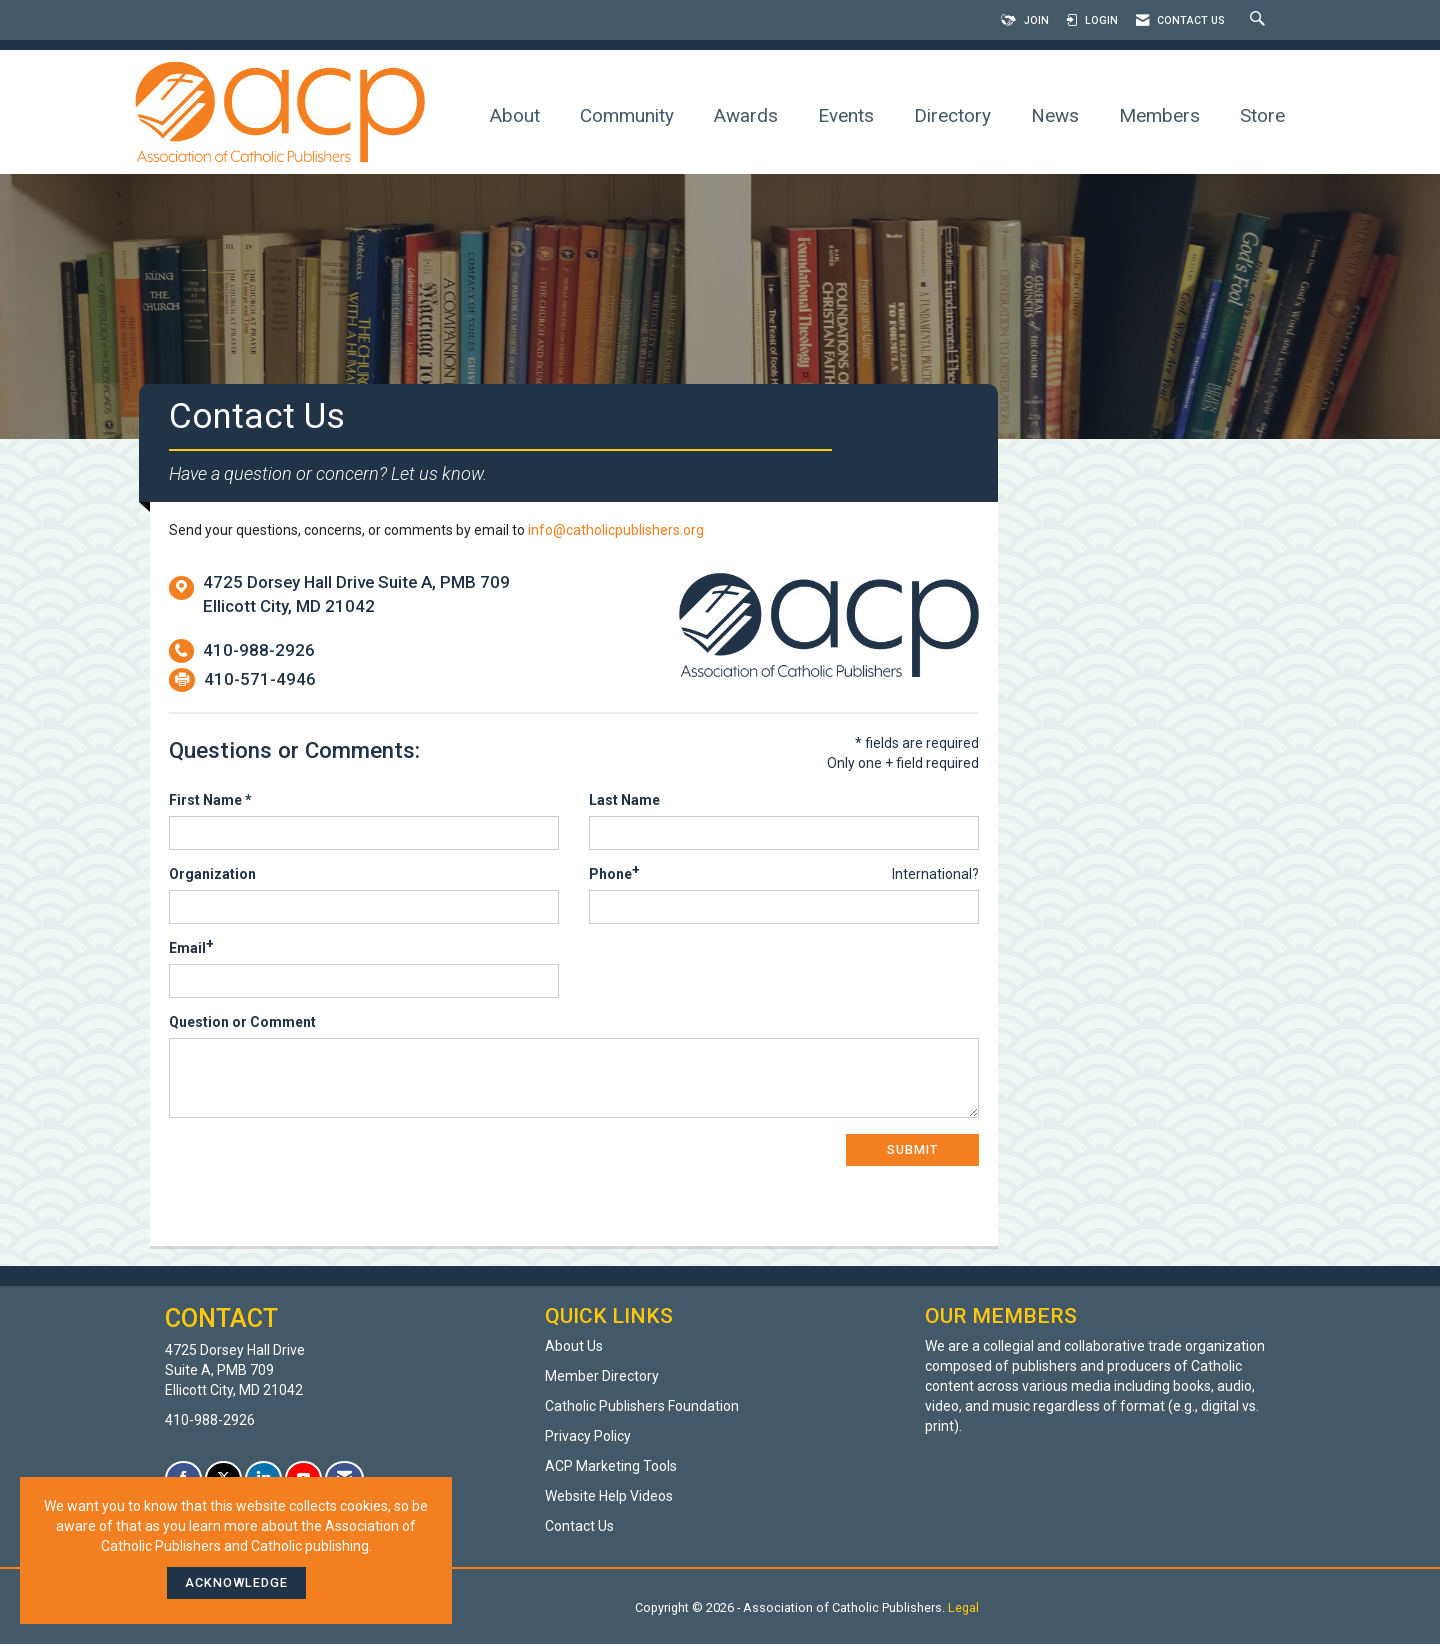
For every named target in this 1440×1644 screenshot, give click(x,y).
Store (1262, 115)
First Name (205, 800)
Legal (963, 1607)
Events (846, 115)
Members (1159, 115)
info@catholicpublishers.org (616, 530)
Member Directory (602, 1376)
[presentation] (321, 1173)
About (515, 115)
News (1055, 115)
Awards (746, 115)
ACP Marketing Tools (611, 1466)
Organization (212, 874)
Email (187, 948)
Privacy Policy (588, 1436)
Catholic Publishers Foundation (642, 1406)
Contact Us (579, 1526)
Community (627, 115)
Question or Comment (242, 1022)
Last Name (624, 800)
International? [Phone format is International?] (935, 874)
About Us (574, 1346)
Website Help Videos (609, 1496)
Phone (610, 874)
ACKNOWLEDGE (236, 1582)
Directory (952, 115)
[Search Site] (1260, 20)
